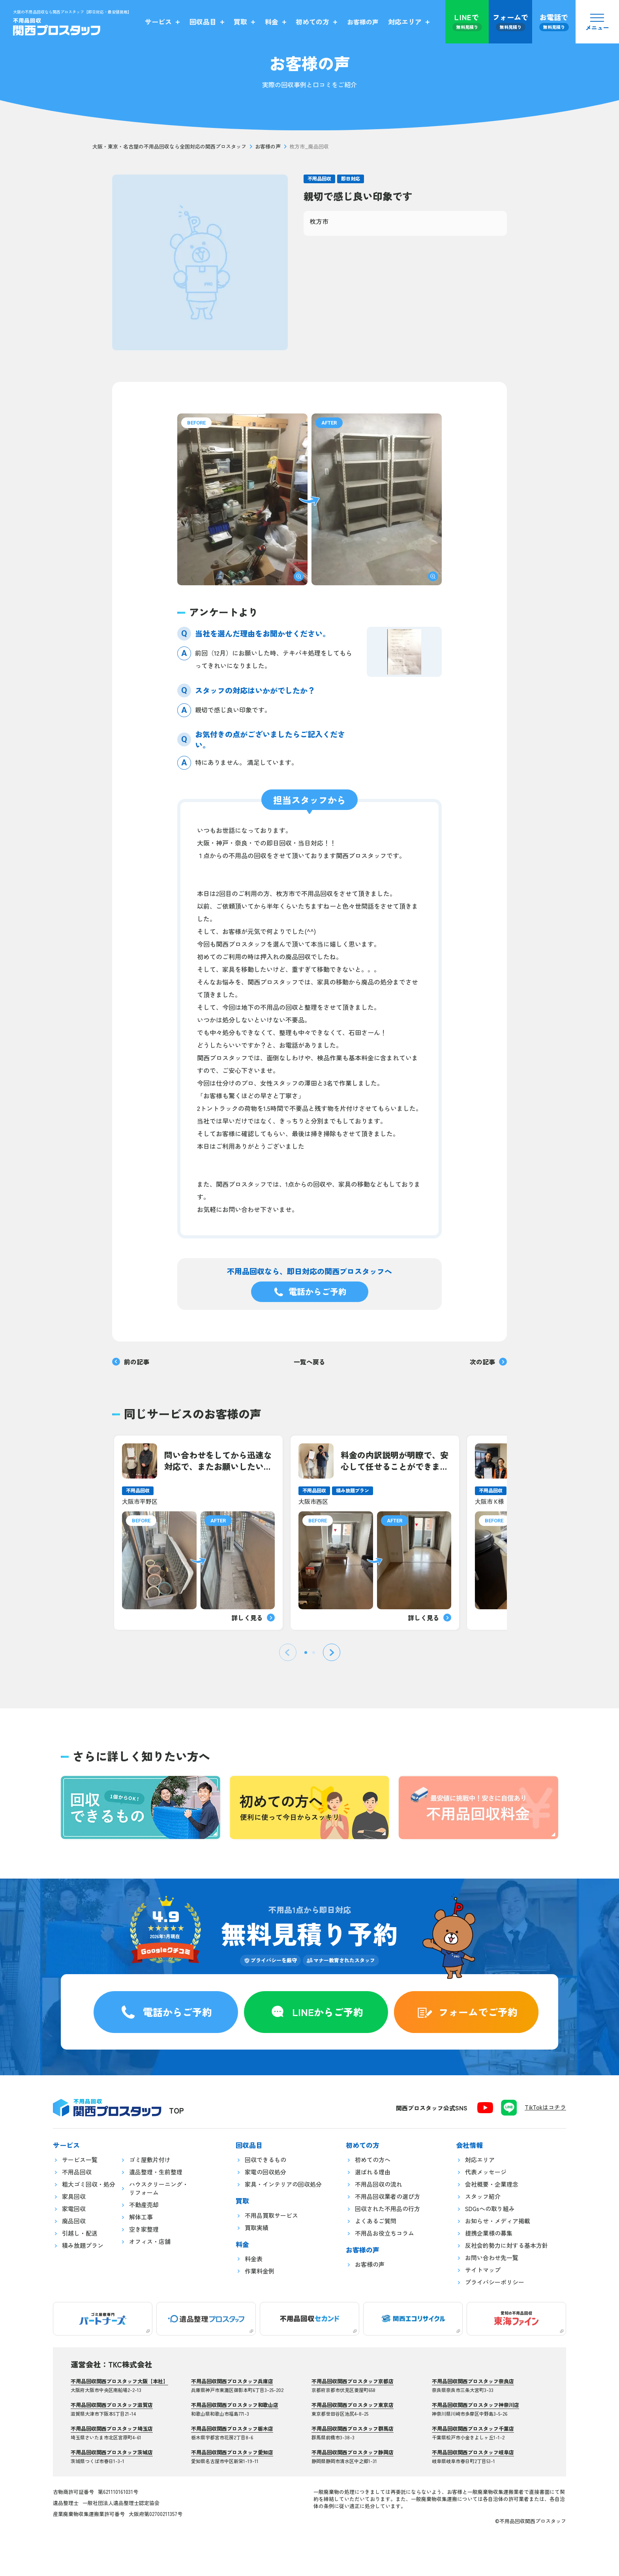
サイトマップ (483, 2270)
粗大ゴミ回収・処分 (88, 2184)
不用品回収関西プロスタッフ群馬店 (352, 2428)
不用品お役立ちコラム (384, 2233)
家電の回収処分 (265, 2172)
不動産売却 (144, 2205)
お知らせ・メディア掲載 (497, 2221)
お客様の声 (268, 146)
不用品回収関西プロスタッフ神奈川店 (475, 2405)
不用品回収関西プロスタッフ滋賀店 (112, 2405)
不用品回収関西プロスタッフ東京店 (352, 2405)
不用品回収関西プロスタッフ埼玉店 (112, 2428)
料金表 (254, 2259)
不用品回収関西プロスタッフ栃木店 (232, 2428)
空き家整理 (144, 2229)
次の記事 (488, 1361)
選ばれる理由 (372, 2172)
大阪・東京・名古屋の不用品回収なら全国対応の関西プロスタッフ (169, 146)
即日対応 (350, 178)
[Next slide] (331, 1652)
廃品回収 (74, 2221)
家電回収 (74, 2209)
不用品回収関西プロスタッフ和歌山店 (234, 2405)
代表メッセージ (485, 2172)
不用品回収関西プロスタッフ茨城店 (112, 2452)
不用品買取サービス (271, 2215)
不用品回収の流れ (378, 2184)
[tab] (305, 1652)
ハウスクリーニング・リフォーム (158, 2188)
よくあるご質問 (375, 2221)
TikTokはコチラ (545, 2107)
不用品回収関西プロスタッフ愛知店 (232, 2452)
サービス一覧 (80, 2160)
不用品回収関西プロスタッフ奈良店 (473, 2381)
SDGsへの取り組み (490, 2209)
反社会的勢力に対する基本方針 (506, 2246)
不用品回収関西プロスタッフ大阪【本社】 (119, 2381)
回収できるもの (265, 2160)
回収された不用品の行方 (387, 2209)
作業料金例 (259, 2271)
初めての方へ (372, 2160)
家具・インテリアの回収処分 (283, 2184)
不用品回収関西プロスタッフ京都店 (352, 2381)
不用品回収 (319, 178)
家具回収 (74, 2197)
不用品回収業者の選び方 (387, 2197)
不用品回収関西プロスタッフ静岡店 (352, 2452)
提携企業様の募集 (488, 2233)
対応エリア (480, 2160)
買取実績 (256, 2228)
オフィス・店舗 (150, 2242)
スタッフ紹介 (483, 2197)
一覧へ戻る (309, 1361)
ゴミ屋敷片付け (150, 2160)
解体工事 (141, 2217)
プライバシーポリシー (494, 2282)
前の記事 (130, 1361)
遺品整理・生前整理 (155, 2172)
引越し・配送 (80, 2233)
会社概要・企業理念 (491, 2184)
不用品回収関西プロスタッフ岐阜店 (473, 2452)
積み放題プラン (82, 2246)
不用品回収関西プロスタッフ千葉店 (473, 2428)
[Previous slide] (287, 1652)
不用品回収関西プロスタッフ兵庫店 (232, 2381)
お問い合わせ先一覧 (491, 2258)
